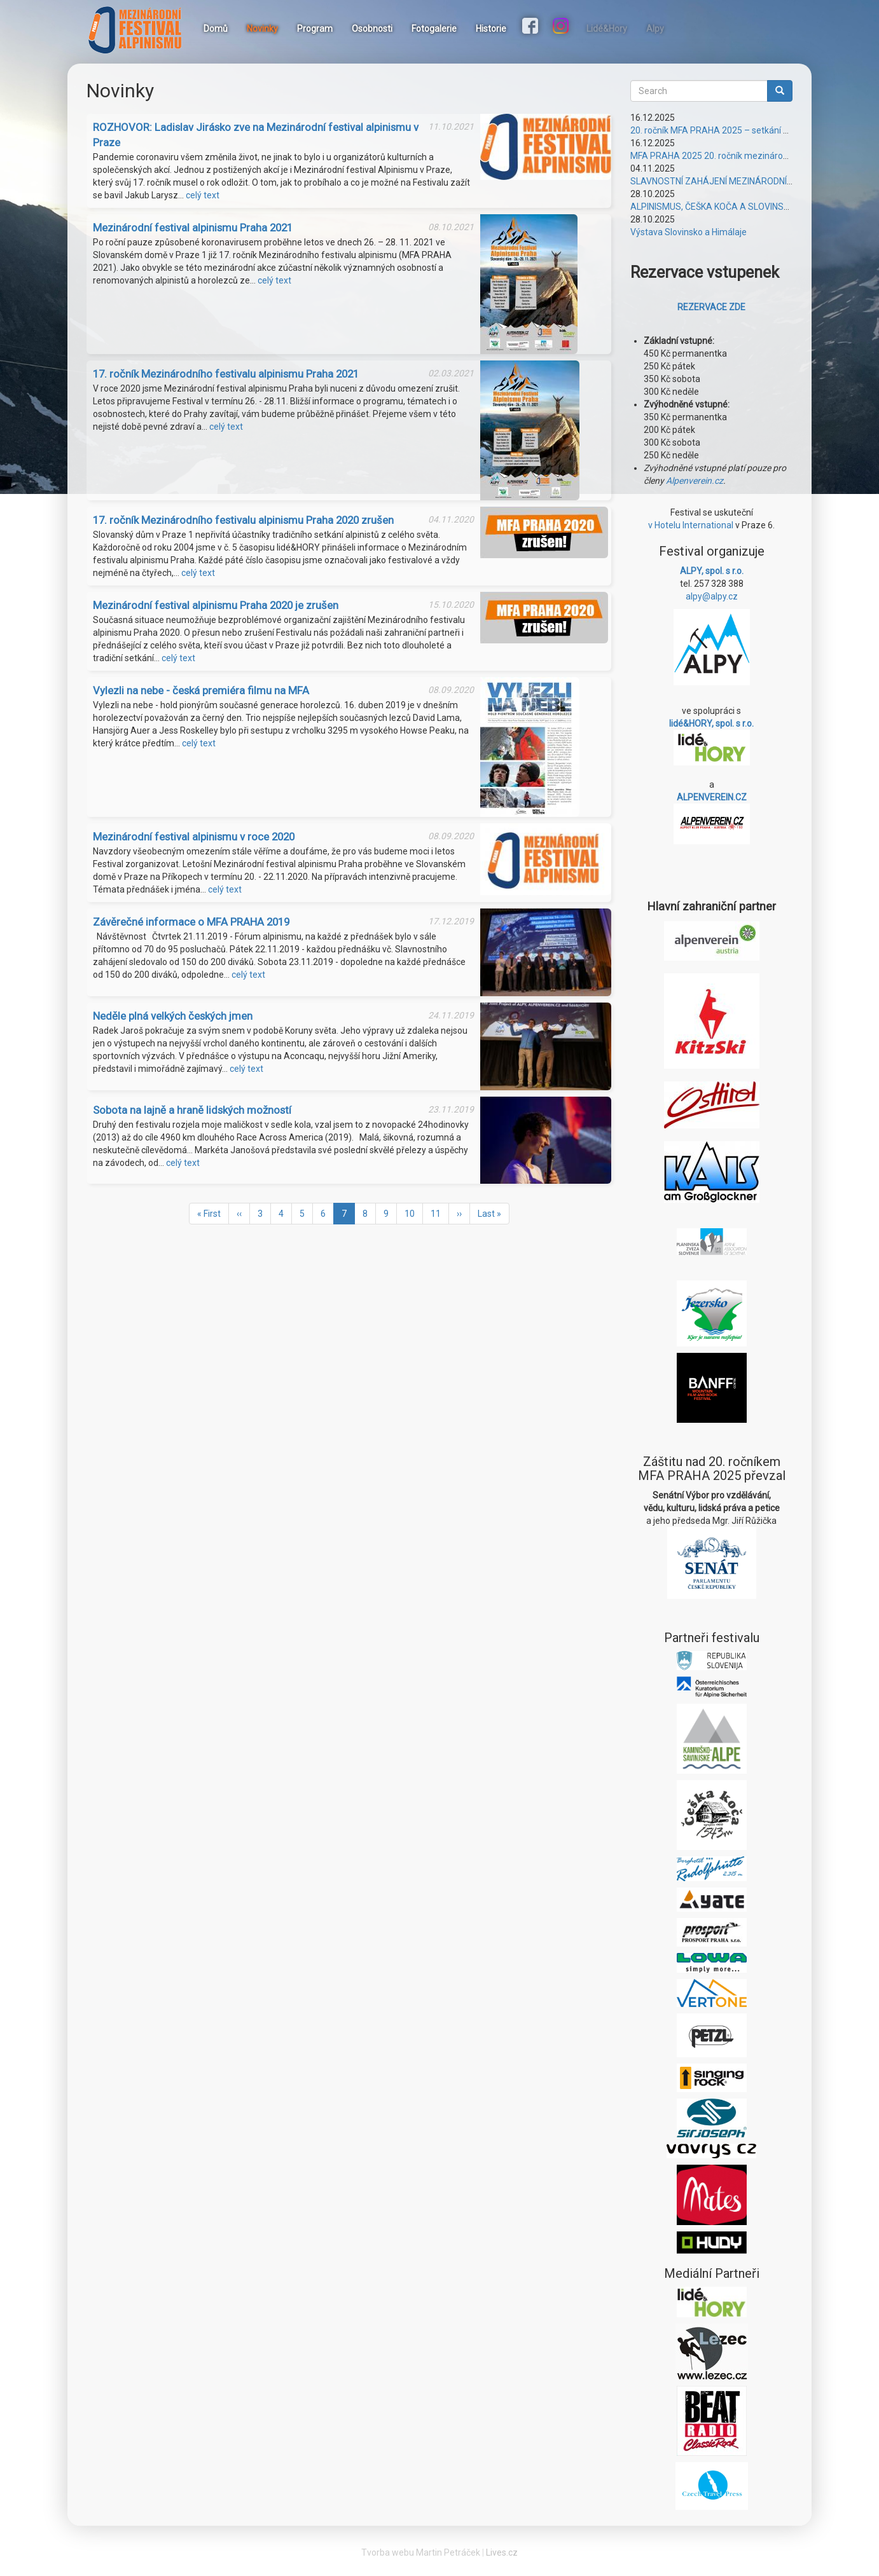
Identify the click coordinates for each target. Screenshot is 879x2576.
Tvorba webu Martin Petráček (420, 2552)
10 (414, 1213)
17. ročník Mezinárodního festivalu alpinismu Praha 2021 (226, 373)
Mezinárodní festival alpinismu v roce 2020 (193, 836)
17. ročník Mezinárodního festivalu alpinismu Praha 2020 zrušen (243, 520)
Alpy (655, 29)
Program (315, 29)
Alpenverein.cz (694, 481)
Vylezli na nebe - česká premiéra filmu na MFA (201, 690)
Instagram (562, 27)
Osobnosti (372, 29)
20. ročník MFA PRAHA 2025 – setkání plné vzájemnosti (741, 130)
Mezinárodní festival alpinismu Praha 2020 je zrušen (215, 605)
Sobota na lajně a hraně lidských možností (192, 1110)
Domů (216, 29)
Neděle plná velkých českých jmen (173, 1016)
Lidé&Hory (606, 29)
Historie (491, 29)
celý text (202, 195)
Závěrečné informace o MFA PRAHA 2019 (191, 921)
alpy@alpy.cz (712, 596)
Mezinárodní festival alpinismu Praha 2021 (193, 227)
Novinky (262, 29)
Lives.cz (502, 2552)
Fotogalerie (434, 29)
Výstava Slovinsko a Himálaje (688, 232)
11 (440, 1213)
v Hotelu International (690, 525)
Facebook (531, 27)
